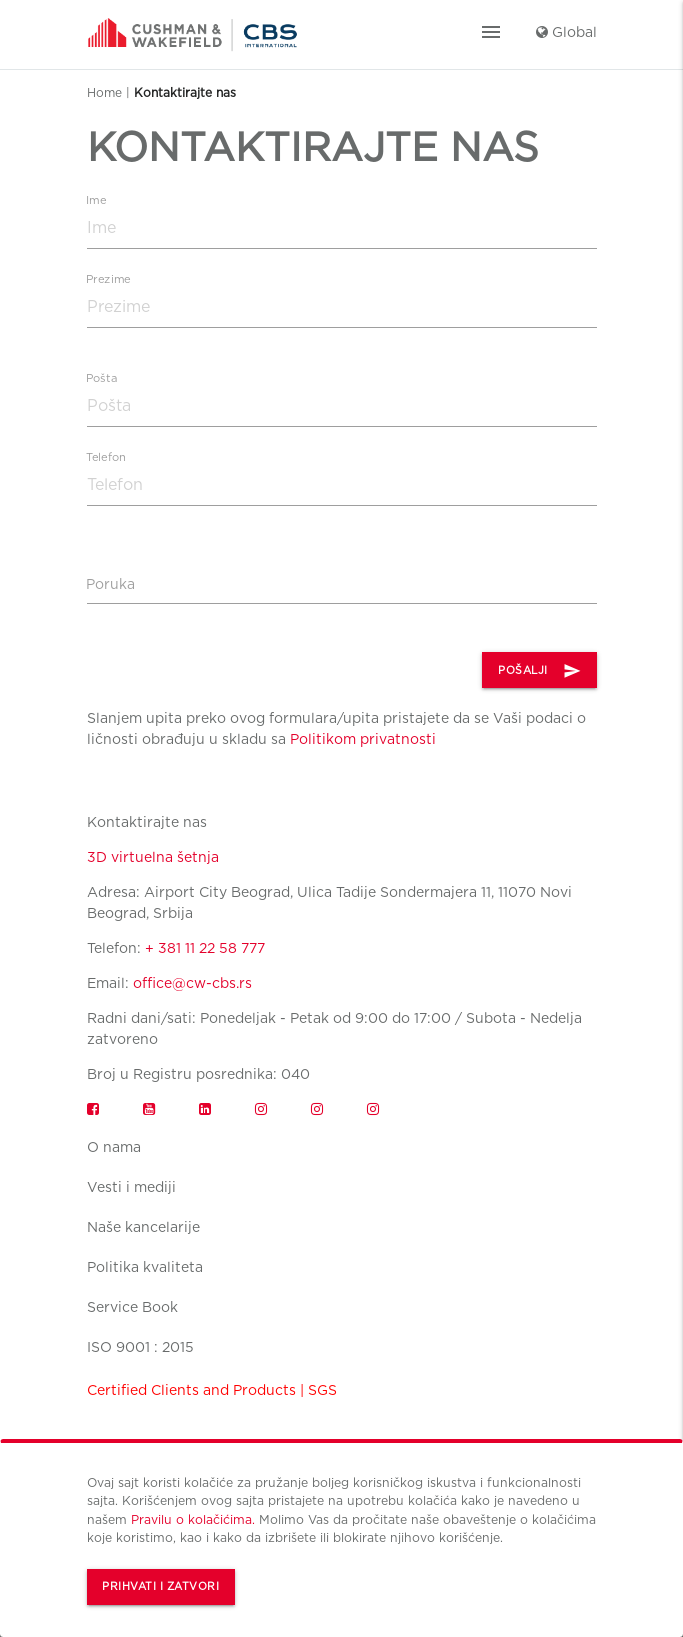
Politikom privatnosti (363, 739)
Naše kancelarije (143, 1227)
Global (566, 32)
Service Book (132, 1307)
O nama (114, 1147)
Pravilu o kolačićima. (193, 1519)
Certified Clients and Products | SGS (212, 1390)
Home (104, 92)
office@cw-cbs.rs (192, 983)
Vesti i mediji (131, 1187)
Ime (96, 200)
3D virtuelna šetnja (153, 857)
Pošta (101, 378)
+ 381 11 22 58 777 (205, 948)
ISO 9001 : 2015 (140, 1347)
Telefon (106, 457)
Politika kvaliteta (145, 1267)
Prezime (108, 279)
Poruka (110, 584)
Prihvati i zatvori (160, 1586)
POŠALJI (539, 671)
